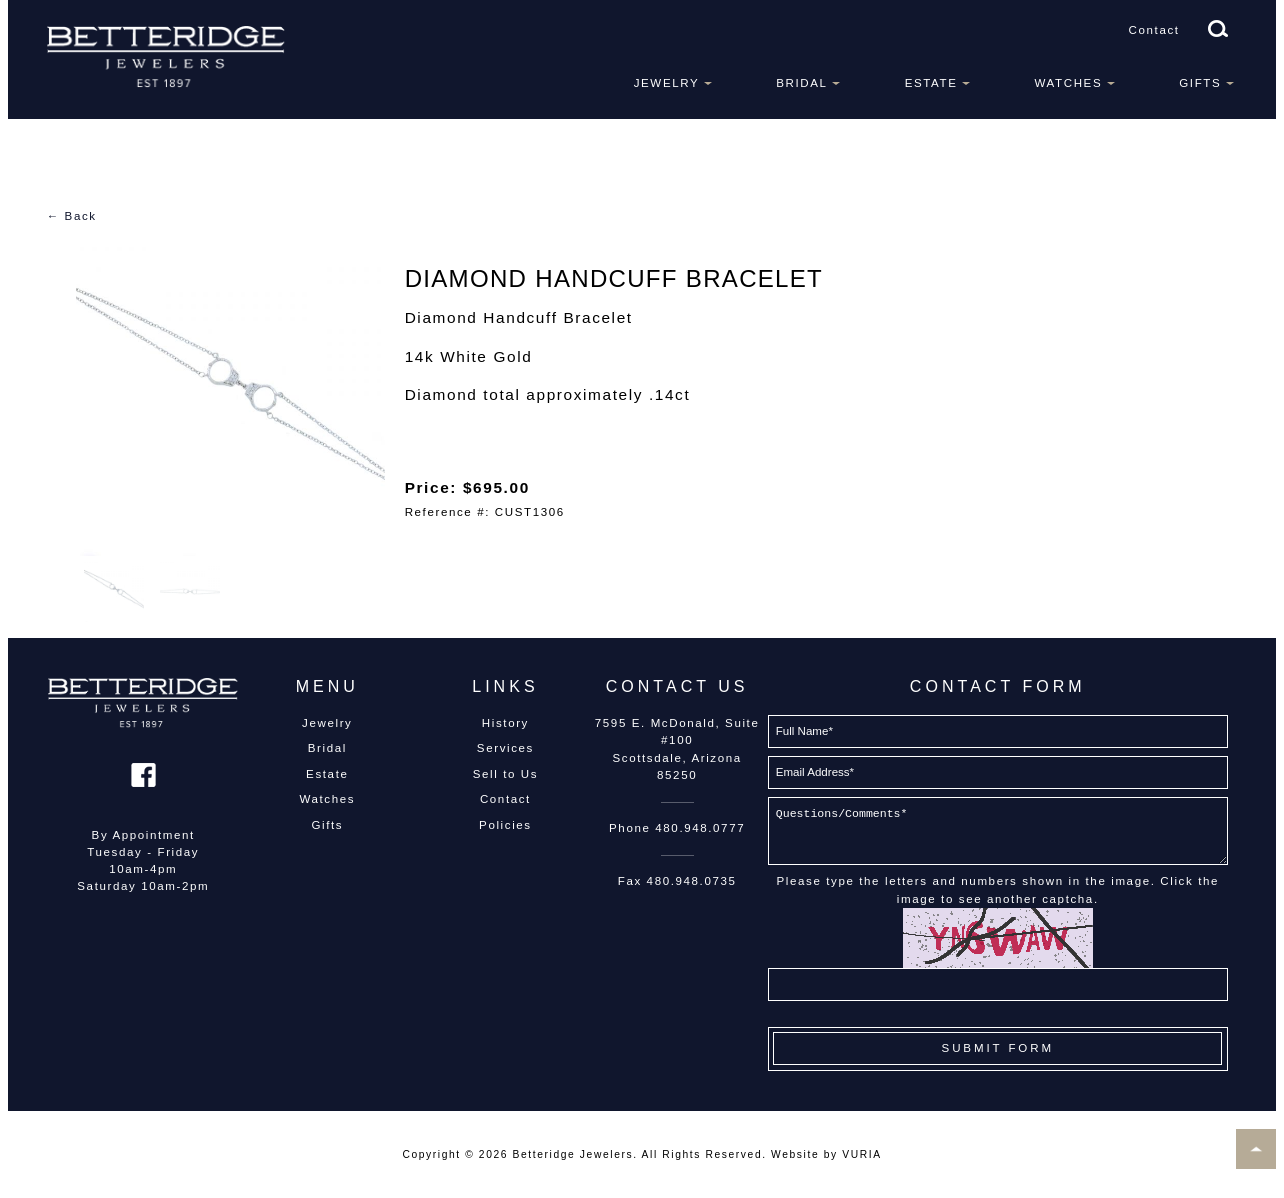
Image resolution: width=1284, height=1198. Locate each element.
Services (505, 748)
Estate (931, 83)
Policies (505, 825)
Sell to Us (505, 774)
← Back (72, 216)
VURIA (861, 1154)
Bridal (801, 83)
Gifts (1200, 83)
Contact (1154, 30)
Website (795, 1154)
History (505, 723)
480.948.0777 (700, 828)
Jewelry (667, 83)
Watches (1069, 83)
